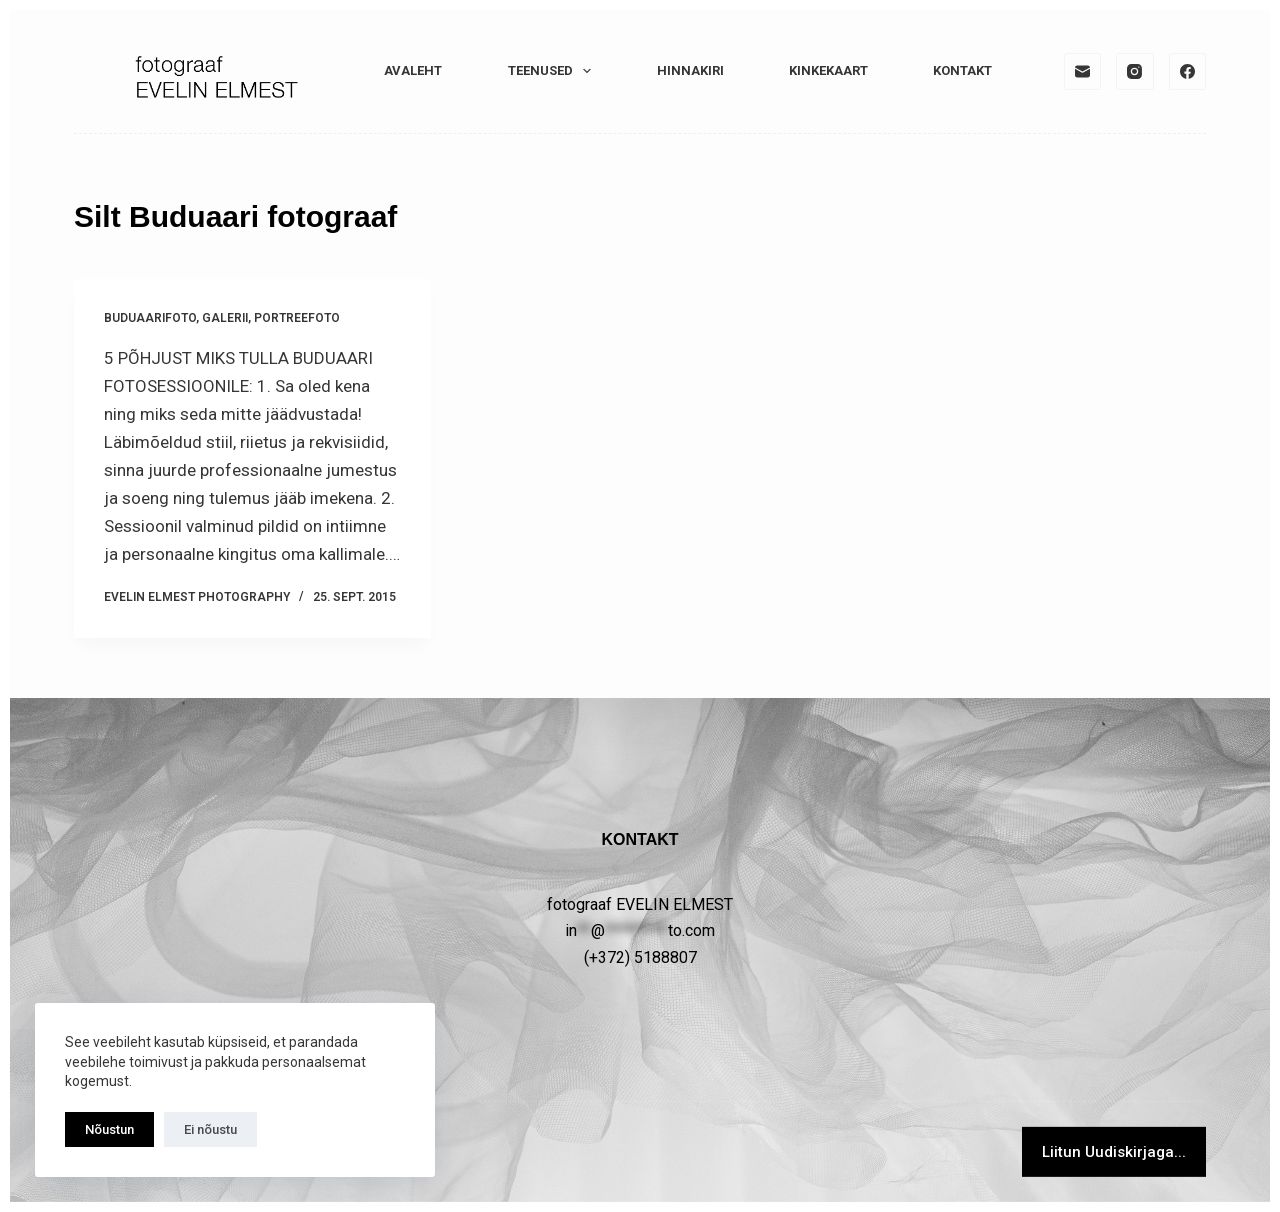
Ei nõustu (210, 1129)
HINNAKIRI (690, 70)
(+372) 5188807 (640, 957)
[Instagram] (1135, 72)
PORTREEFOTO (297, 318)
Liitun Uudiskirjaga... (1114, 1152)
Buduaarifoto (150, 318)
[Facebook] (1188, 72)
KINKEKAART (828, 70)
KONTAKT (962, 70)
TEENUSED (554, 71)
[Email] (1083, 72)
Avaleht (413, 70)
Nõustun (109, 1129)
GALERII (225, 318)
